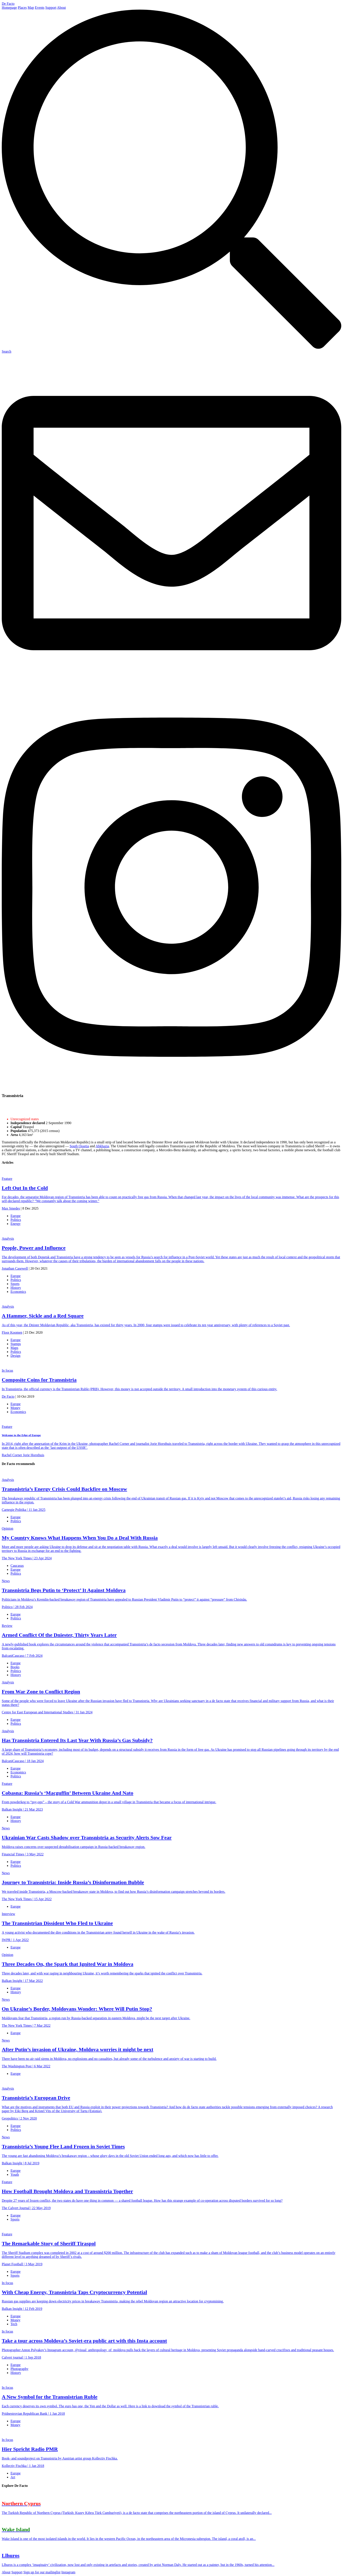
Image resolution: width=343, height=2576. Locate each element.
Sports (14, 1284)
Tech (13, 2324)
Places (22, 7)
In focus (7, 1370)
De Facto (8, 3)
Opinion (7, 1528)
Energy (15, 1224)
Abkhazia (102, 1146)
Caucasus (17, 1565)
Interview (8, 1914)
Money (15, 1408)
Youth (14, 2174)
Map (31, 7)
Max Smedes (11, 1208)
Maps (14, 1348)
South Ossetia (79, 1146)
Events (40, 7)
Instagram (68, 2572)
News (6, 1581)
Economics (18, 1291)
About (61, 7)
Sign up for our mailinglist (42, 2572)
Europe (15, 1216)
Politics (15, 1220)
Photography (19, 2369)
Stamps (15, 1344)
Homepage (9, 7)
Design (15, 1355)
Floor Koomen (12, 1332)
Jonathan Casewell (15, 1268)
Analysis (8, 1238)
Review (7, 1626)
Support (50, 7)
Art (12, 2477)
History (15, 1288)
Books (14, 1667)
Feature (7, 1179)
